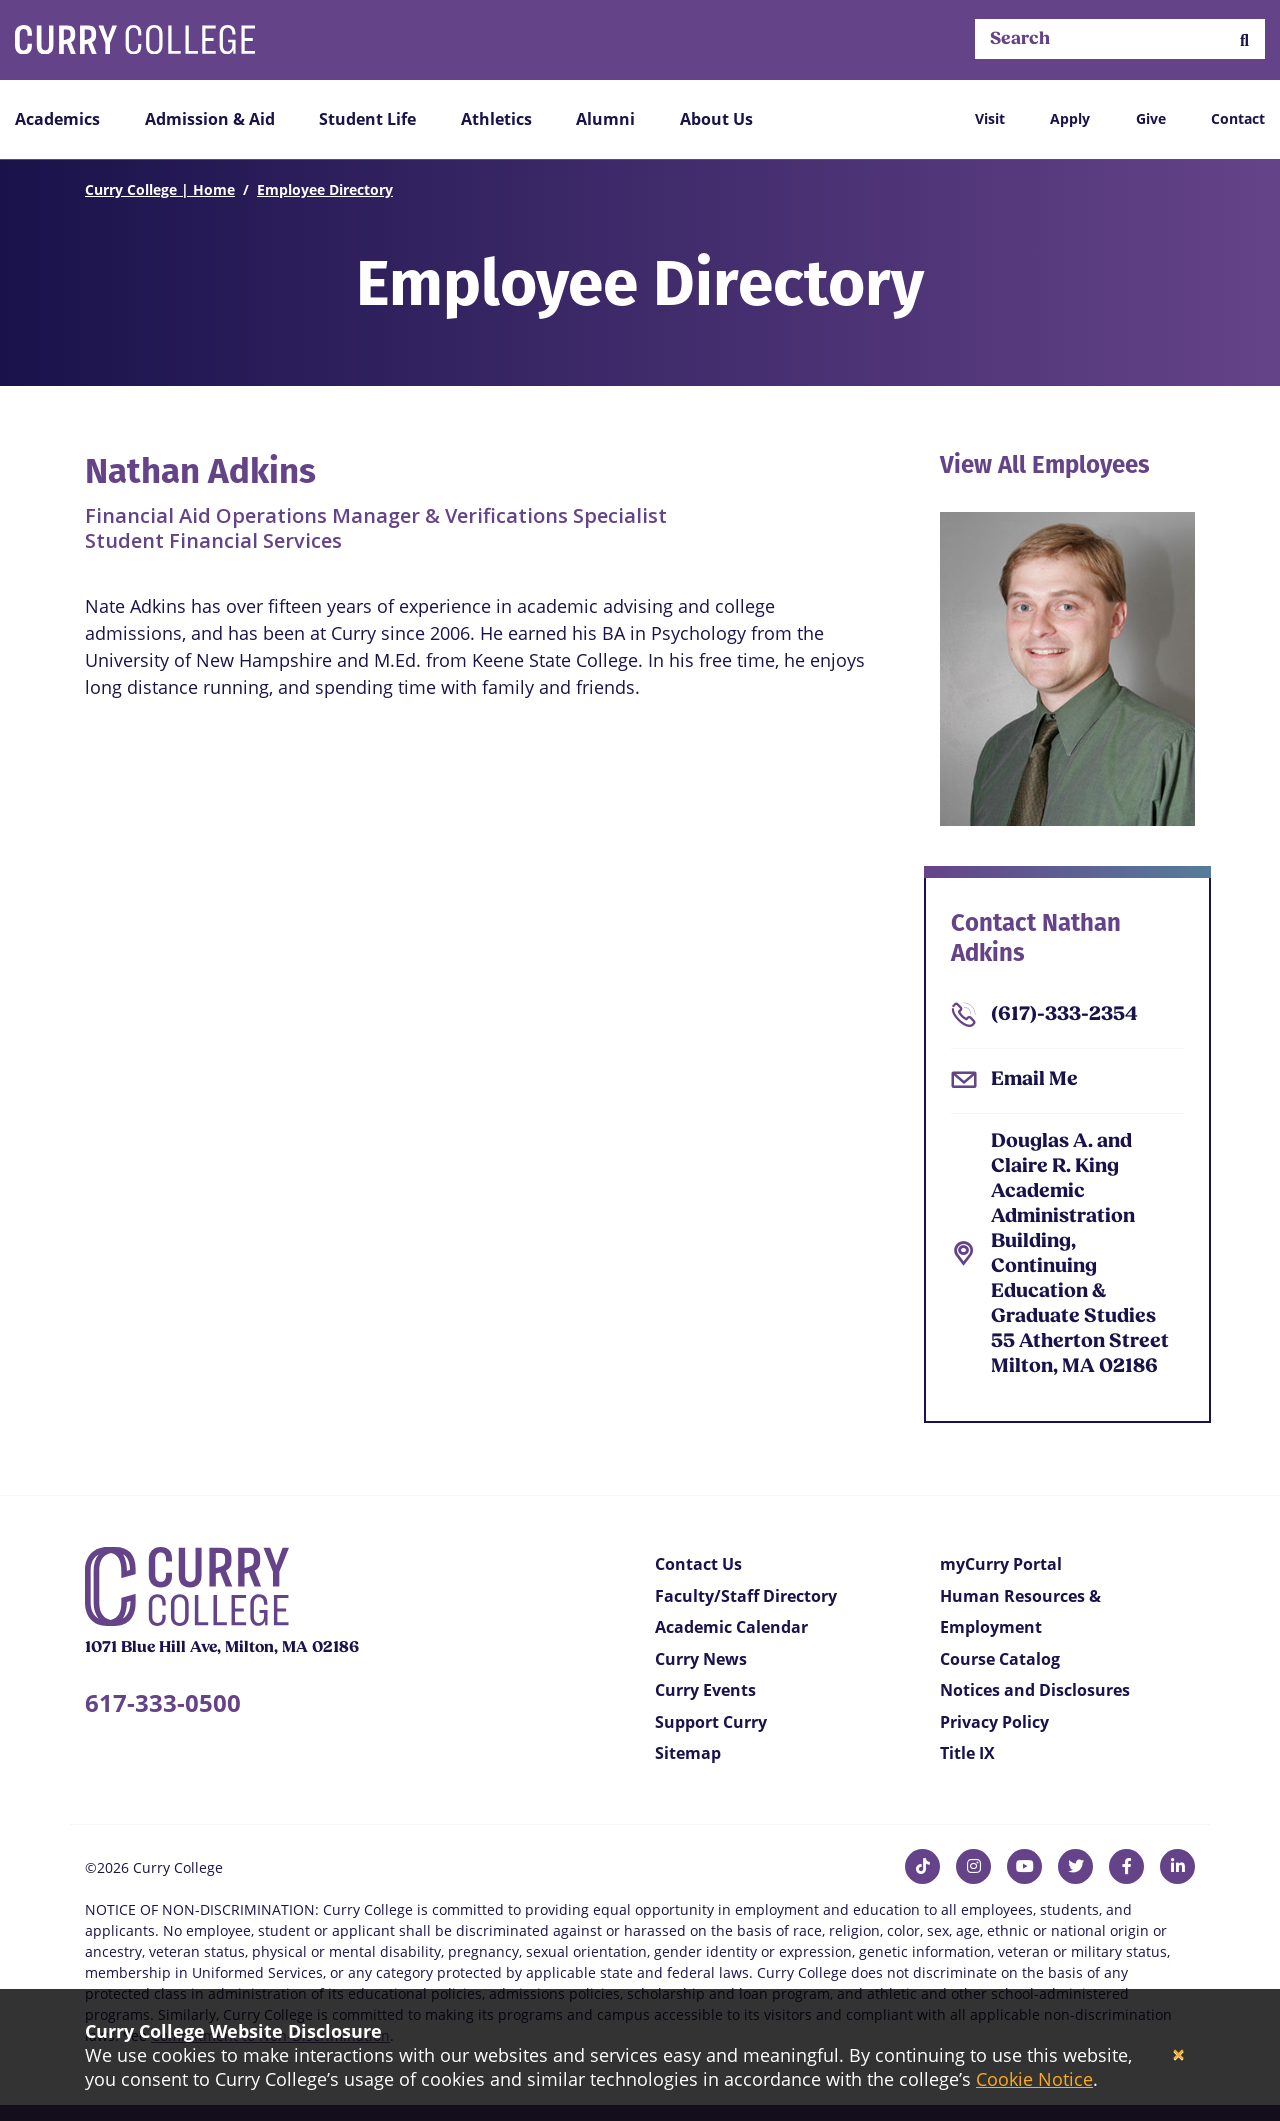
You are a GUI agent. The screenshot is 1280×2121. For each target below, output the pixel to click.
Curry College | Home (160, 189)
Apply (1070, 118)
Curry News (701, 1659)
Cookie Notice (1034, 2079)
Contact (1238, 118)
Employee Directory (325, 189)
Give (1151, 118)
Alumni (605, 119)
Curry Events (705, 1690)
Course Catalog (1000, 1659)
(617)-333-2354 (1064, 1015)
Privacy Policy (994, 1722)
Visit (990, 118)
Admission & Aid (210, 119)
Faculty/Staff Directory (746, 1596)
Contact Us (698, 1564)
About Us (716, 119)
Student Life (367, 119)
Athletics (496, 119)
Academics (57, 119)
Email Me (1034, 1080)
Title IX (967, 1753)
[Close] (1178, 2055)
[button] (1244, 39)
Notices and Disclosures (1035, 1690)
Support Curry (711, 1722)
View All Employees (1045, 465)
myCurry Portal (1001, 1564)
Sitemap (688, 1753)
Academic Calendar (731, 1627)
